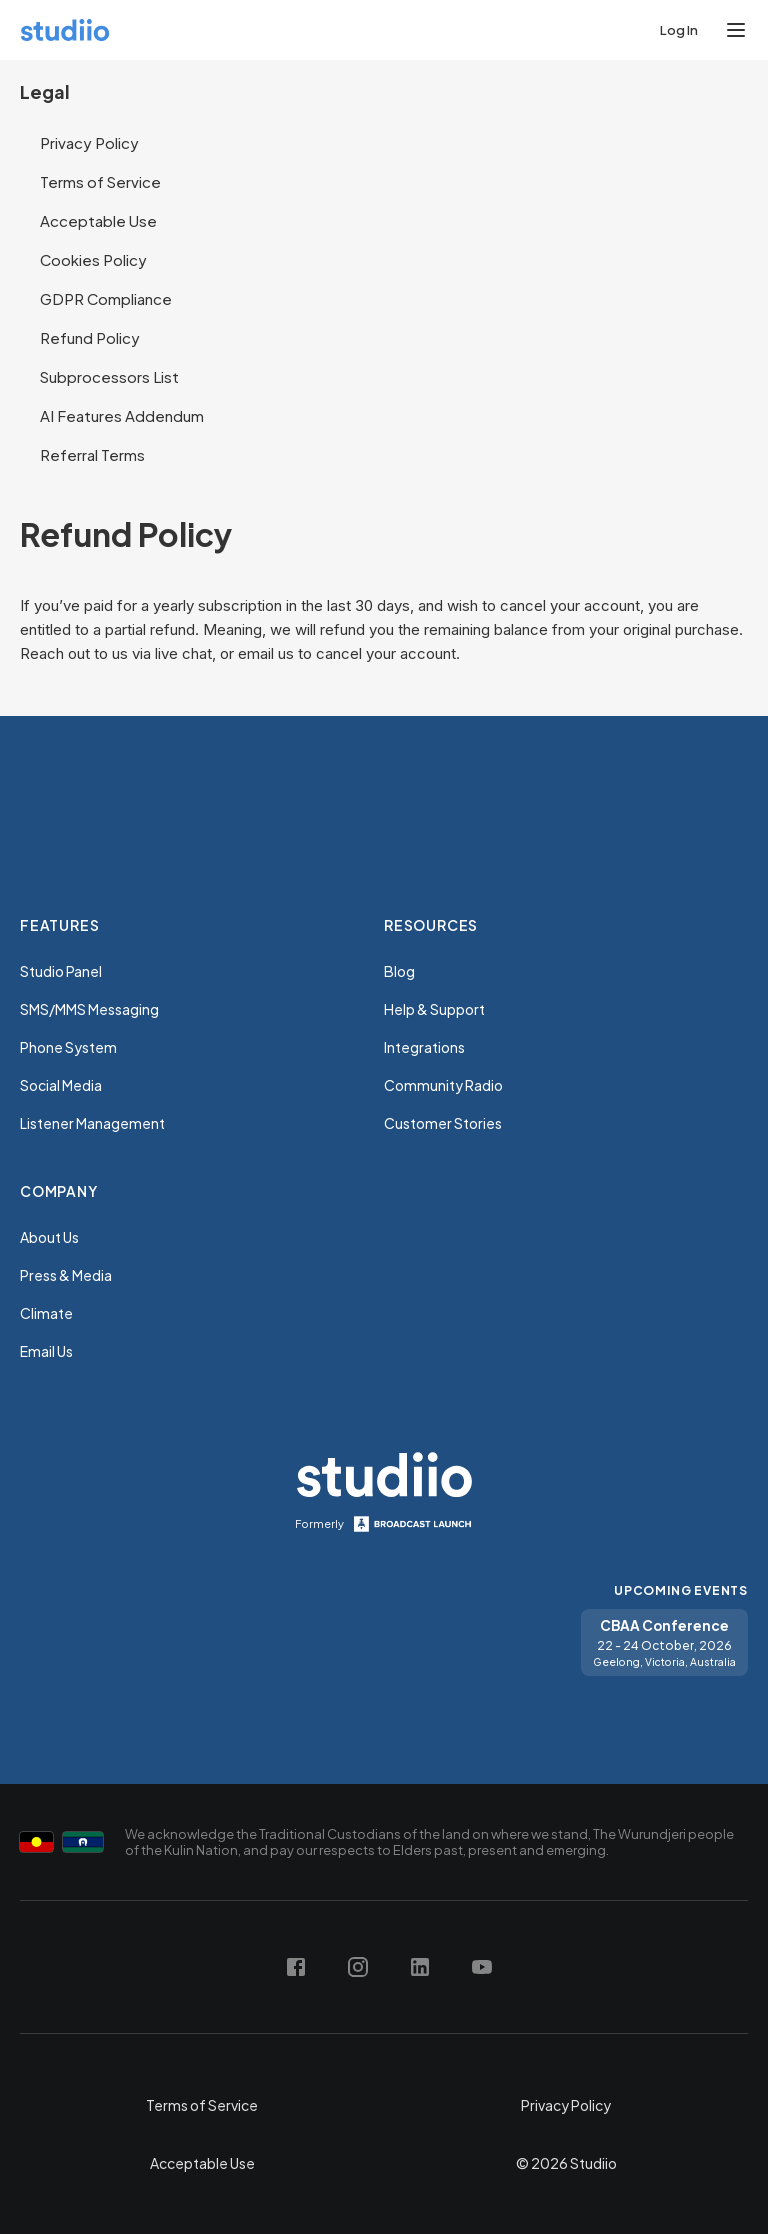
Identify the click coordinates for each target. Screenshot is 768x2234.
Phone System (68, 1047)
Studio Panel (61, 971)
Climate (46, 1313)
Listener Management (92, 1123)
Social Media (61, 1085)
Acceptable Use (98, 220)
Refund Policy (90, 337)
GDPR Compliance (106, 298)
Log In (679, 30)
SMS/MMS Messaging (89, 1009)
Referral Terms (92, 454)
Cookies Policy (93, 259)
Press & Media (66, 1275)
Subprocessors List (109, 376)
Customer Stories (443, 1123)
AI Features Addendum (122, 415)
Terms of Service (100, 181)
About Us (49, 1237)
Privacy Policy (89, 142)
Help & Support (434, 1009)
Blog (399, 971)
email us (266, 653)
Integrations (424, 1047)
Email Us (46, 1351)
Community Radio (443, 1085)
